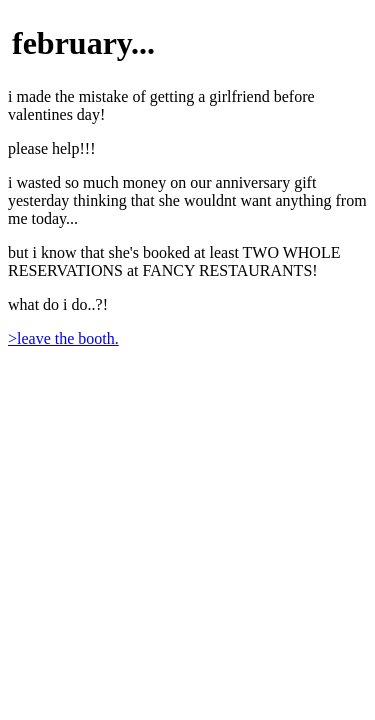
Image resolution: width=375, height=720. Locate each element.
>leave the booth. (63, 338)
